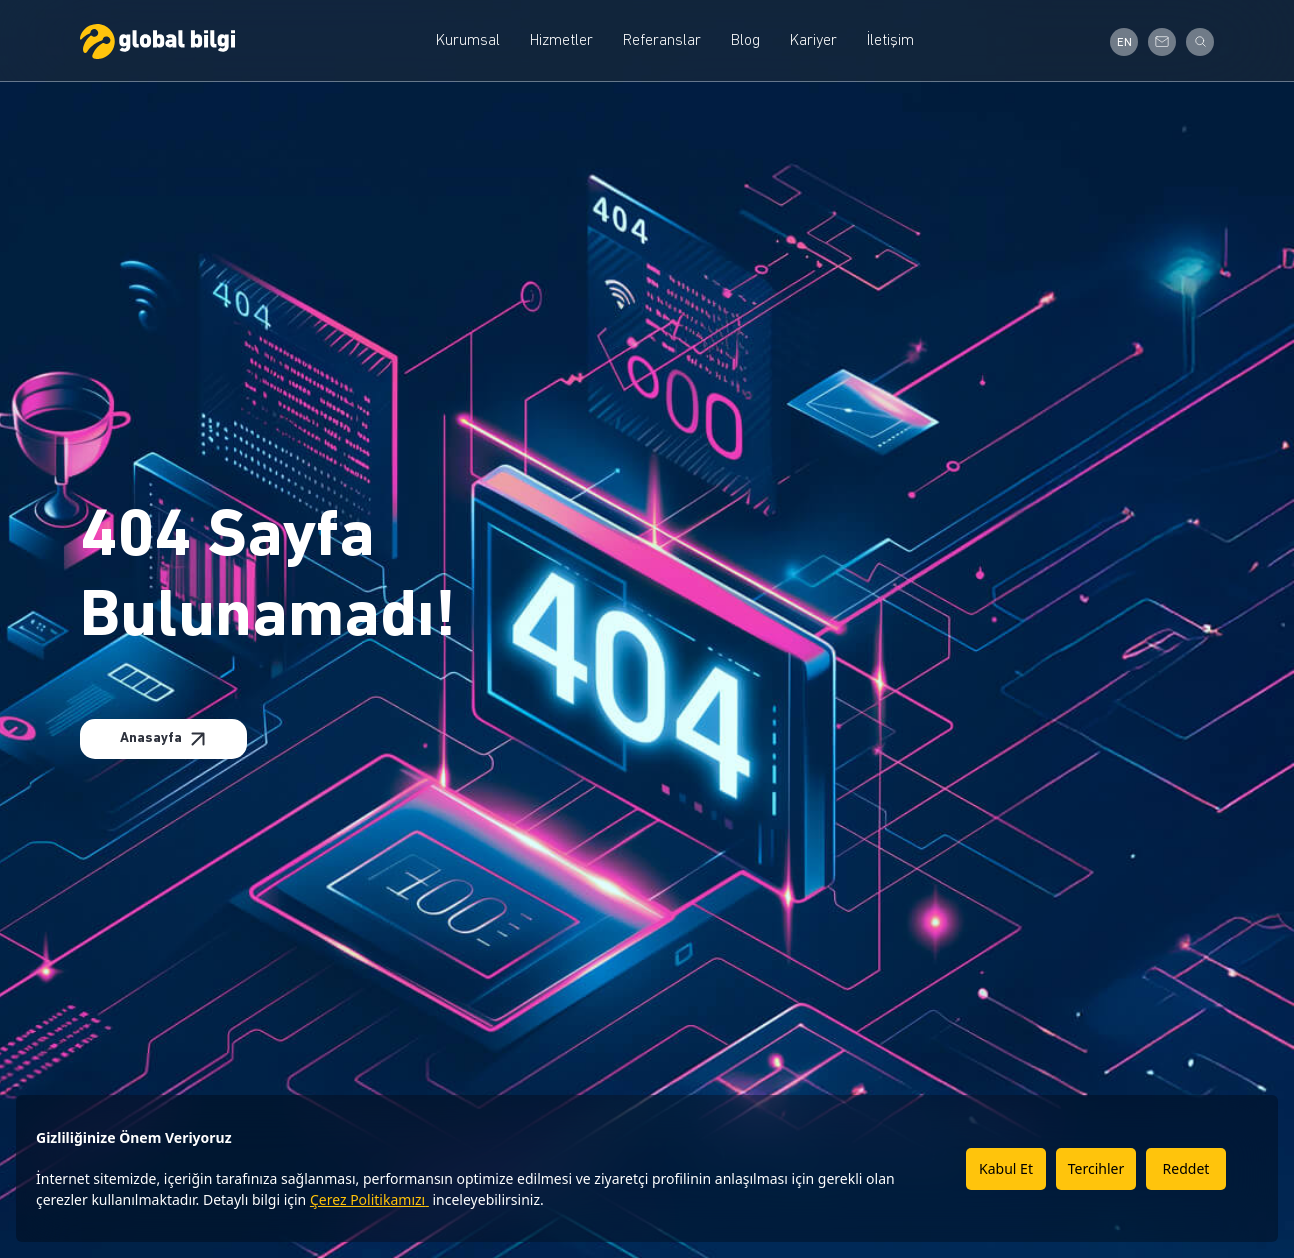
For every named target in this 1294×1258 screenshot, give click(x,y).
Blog (745, 41)
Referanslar (662, 41)
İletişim (890, 41)
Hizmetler (561, 41)
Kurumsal (468, 41)
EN (1124, 43)
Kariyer (813, 41)
